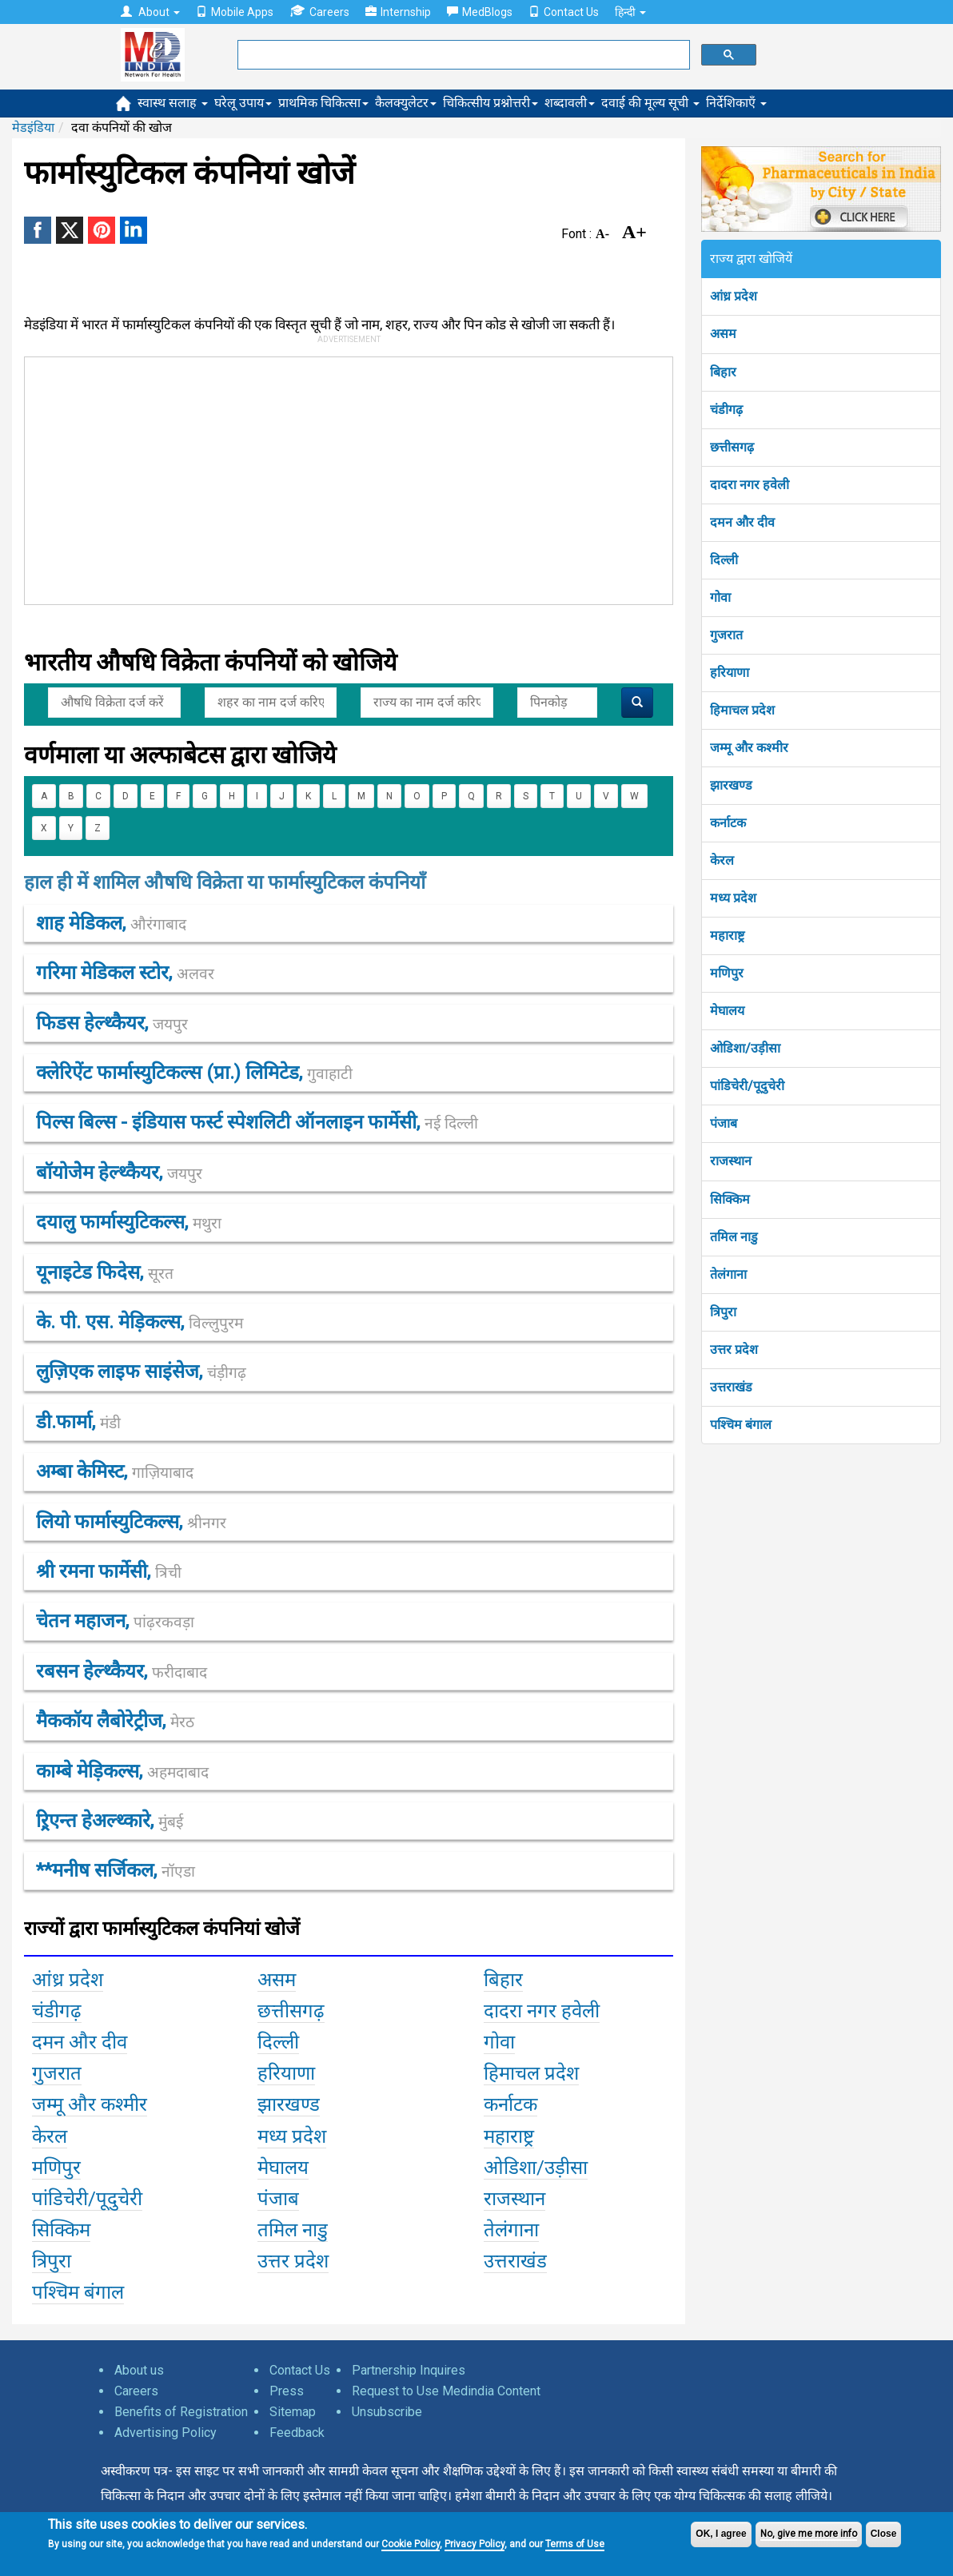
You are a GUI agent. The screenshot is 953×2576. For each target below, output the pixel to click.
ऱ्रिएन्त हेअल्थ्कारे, (109, 1821)
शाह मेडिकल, (111, 923)
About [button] (150, 12)
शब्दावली (569, 102)
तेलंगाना (728, 1274)
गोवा (720, 597)
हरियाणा (729, 672)
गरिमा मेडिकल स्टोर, (125, 973)
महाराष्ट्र (727, 935)
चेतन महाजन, (115, 1621)
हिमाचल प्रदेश (742, 710)
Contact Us (563, 12)
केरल (722, 860)
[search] (462, 55)
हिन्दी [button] (630, 12)
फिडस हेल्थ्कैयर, (112, 1023)
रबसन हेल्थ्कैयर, (121, 1671)
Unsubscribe (387, 2411)
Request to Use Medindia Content (446, 2391)
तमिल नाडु (734, 1236)
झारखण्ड (731, 785)
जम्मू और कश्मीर (749, 747)
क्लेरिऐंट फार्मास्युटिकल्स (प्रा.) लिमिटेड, (194, 1072)
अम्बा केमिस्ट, (114, 1471)
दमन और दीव (742, 522)
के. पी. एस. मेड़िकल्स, (139, 1322)
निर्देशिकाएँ (736, 102)
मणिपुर (727, 973)
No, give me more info (808, 2533)
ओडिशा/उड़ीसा (745, 1048)
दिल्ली (724, 559)
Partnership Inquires (408, 2370)
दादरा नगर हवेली (749, 484)
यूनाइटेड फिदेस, (104, 1272)
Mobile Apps (234, 12)
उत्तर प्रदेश (734, 1349)
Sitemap (292, 2411)
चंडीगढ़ (726, 409)
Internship (398, 12)
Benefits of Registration (181, 2411)
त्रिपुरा (723, 1312)
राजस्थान (731, 1161)
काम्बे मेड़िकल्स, (122, 1771)
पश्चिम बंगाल (741, 1424)
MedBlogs (479, 12)
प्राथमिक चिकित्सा (323, 102)
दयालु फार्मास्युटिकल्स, (128, 1222)
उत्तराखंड (731, 1387)
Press (286, 2391)
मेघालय (727, 1010)
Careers (319, 11)
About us (139, 2370)
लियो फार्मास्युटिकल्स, (131, 1522)
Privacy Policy (474, 2544)
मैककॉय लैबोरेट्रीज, (115, 1721)
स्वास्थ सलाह (173, 102)
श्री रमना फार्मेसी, (108, 1571)
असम (723, 333)
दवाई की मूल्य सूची (650, 102)
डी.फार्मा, (78, 1422)
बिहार (723, 372)
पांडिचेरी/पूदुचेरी (747, 1085)
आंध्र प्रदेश (733, 296)
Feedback (297, 2432)
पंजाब (723, 1123)
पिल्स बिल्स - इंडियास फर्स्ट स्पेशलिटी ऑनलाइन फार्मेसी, (257, 1122)
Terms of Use (574, 2544)
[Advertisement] (376, 477)
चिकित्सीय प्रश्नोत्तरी (490, 102)
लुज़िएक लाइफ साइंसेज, (141, 1371)
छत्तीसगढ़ (732, 447)
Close (884, 2533)
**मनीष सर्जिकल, (115, 1870)
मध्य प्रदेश (733, 898)
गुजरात (726, 635)
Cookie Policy (410, 2544)
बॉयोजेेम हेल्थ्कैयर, (119, 1172)
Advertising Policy (165, 2432)
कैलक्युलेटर (406, 102)
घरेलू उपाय (243, 102)
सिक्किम (730, 1199)
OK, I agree (721, 2533)
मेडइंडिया (33, 127)
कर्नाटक (728, 822)
